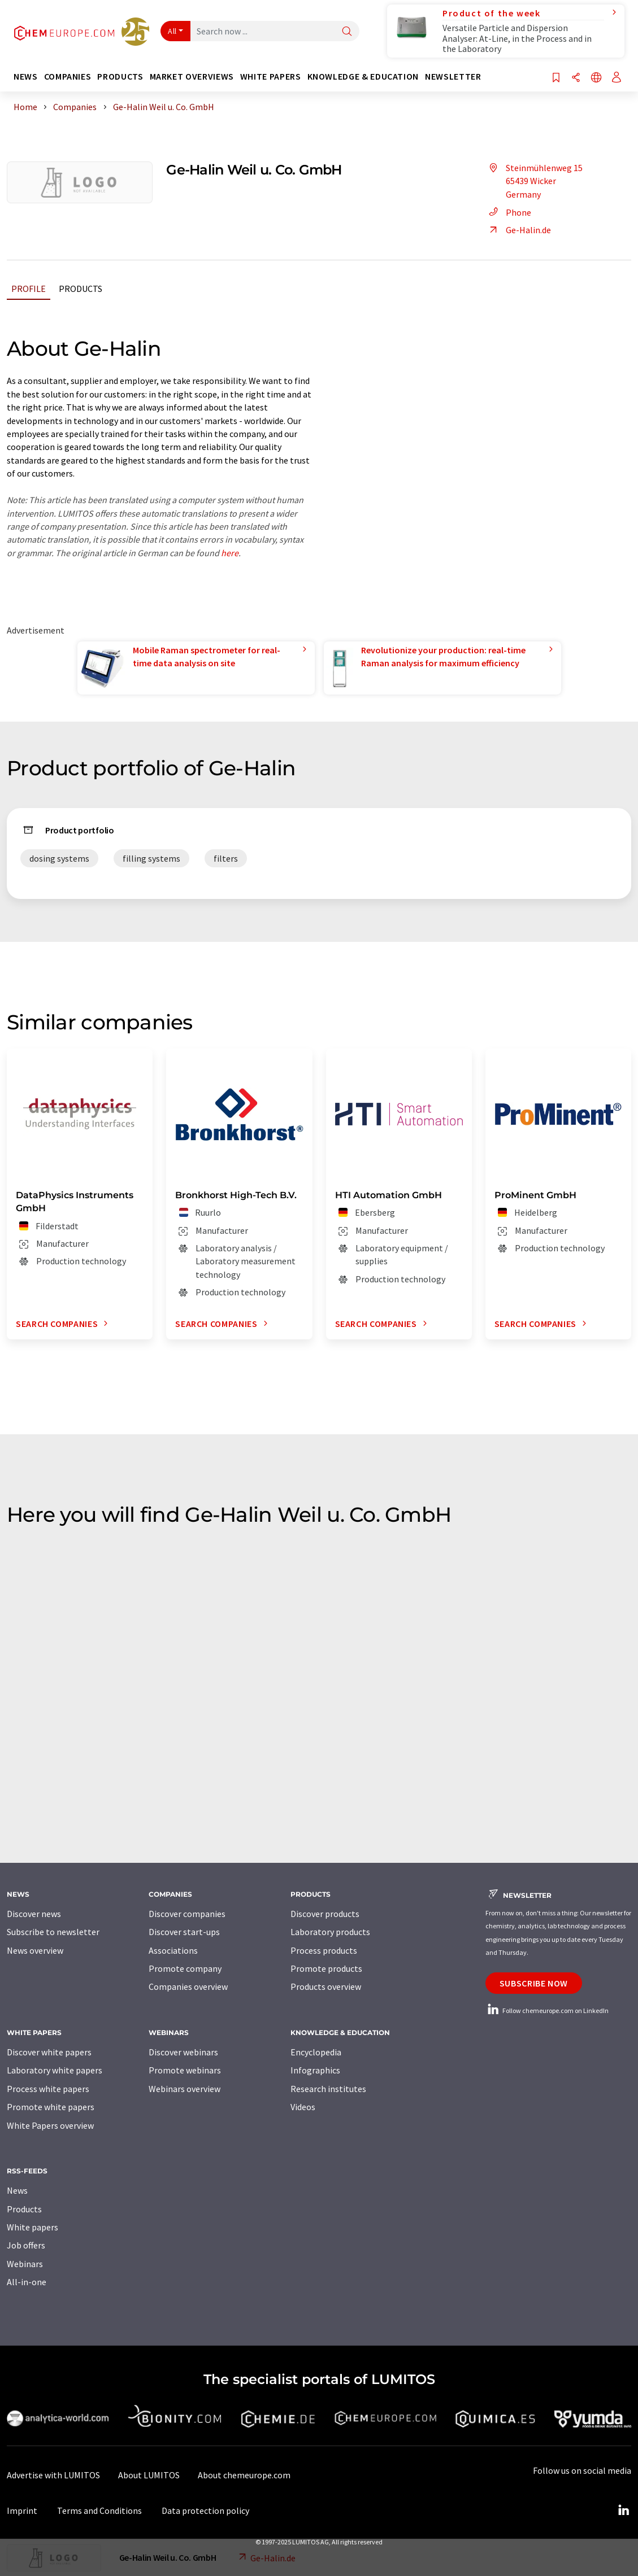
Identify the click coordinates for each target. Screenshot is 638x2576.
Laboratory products (330, 1931)
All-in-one (26, 2281)
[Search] (347, 31)
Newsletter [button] (453, 76)
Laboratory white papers (54, 2070)
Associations (173, 1950)
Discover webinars (183, 2052)
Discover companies (187, 1913)
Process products (323, 1950)
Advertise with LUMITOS (53, 2475)
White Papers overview (50, 2125)
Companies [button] (68, 76)
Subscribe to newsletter (53, 1931)
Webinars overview (184, 2088)
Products (80, 288)
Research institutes (328, 2088)
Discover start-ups (184, 1931)
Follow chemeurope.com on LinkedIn (547, 2010)
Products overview (325, 1986)
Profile (28, 288)
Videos (302, 2106)
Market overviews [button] (192, 76)
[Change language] (596, 78)
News (17, 2190)
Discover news (34, 1913)
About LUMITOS (149, 2475)
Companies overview (188, 1986)
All (172, 31)
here (229, 552)
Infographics (315, 2070)
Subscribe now (534, 1983)
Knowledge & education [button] (363, 76)
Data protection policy (205, 2510)
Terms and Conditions (99, 2510)
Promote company (185, 1968)
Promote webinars (185, 2070)
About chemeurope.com (244, 2475)
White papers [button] (270, 76)
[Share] (576, 78)
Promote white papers (50, 2106)
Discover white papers (49, 2052)
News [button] (26, 76)
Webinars (25, 2263)
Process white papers (48, 2088)
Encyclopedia (315, 2052)
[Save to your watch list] (556, 78)
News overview (35, 1950)
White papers (32, 2227)
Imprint (22, 2510)
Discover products (324, 1913)
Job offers (26, 2245)
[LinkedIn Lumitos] (623, 2510)
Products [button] (120, 76)
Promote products (326, 1968)
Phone (508, 212)
